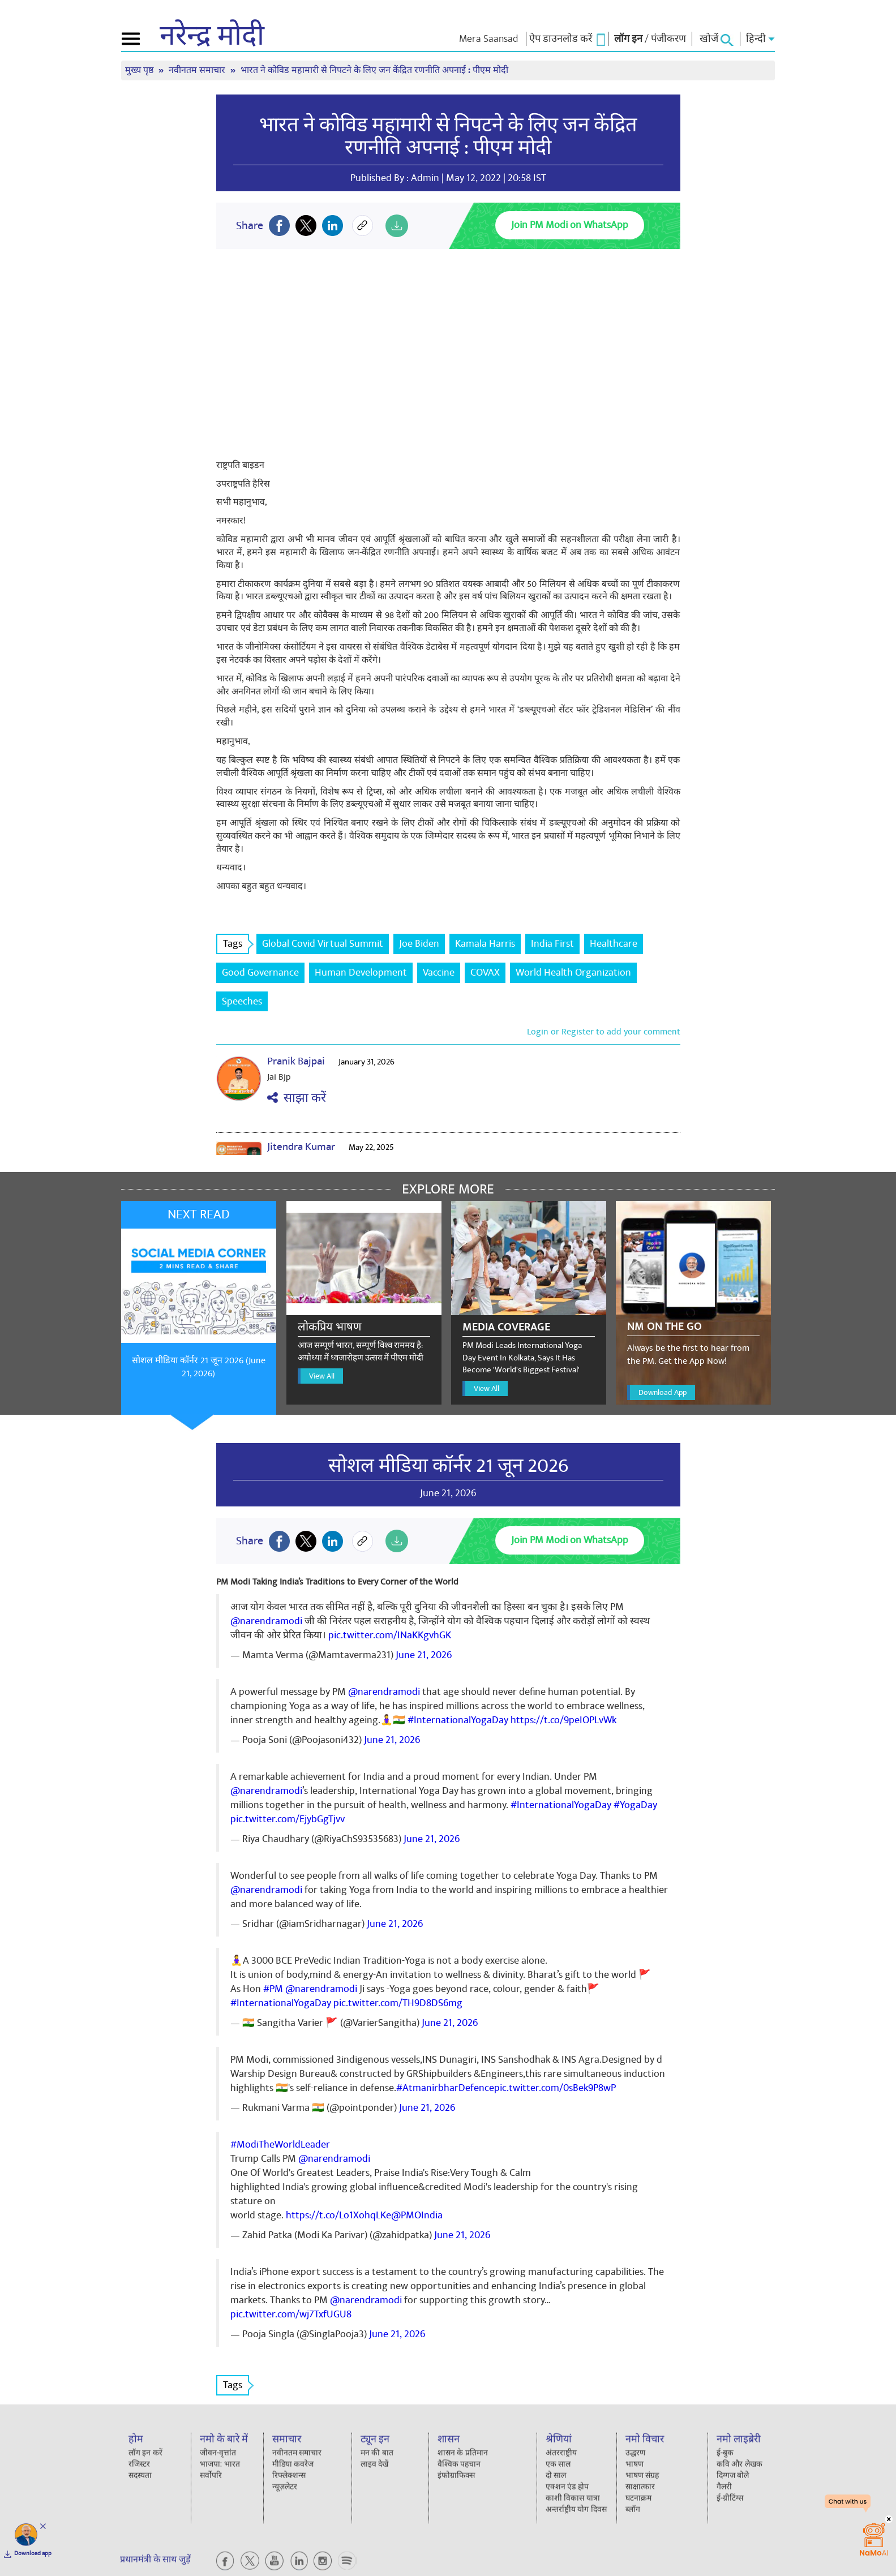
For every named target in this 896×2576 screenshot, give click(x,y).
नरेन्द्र (212, 36)
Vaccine (439, 972)
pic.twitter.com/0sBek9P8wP (555, 2088)
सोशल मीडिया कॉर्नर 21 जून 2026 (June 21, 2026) (198, 1367)
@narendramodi (266, 1621)
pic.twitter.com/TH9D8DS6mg (397, 2003)
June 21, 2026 (424, 1655)
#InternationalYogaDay (458, 1720)
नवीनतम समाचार (198, 70)
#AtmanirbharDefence (445, 2088)
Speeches (242, 1001)
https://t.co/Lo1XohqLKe (338, 2215)
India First (552, 943)
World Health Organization (573, 972)
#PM (273, 1989)
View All (322, 1376)
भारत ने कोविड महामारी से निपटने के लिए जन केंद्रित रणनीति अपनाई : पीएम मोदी (374, 70)
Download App (662, 1392)
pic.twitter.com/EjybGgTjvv (287, 1819)
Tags (236, 943)
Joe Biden (419, 943)
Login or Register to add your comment (603, 1031)
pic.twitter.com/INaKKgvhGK (389, 1635)
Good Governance (260, 972)
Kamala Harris (485, 943)
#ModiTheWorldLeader (280, 2144)
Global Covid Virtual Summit (322, 943)
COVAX (485, 972)
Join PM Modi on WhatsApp (569, 225)
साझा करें (296, 1098)
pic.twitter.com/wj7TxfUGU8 (290, 2314)
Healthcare (613, 943)
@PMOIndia (417, 2215)
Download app (33, 2553)
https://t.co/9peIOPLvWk (563, 1720)
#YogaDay (635, 1805)
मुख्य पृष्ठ (140, 70)
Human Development (361, 972)
